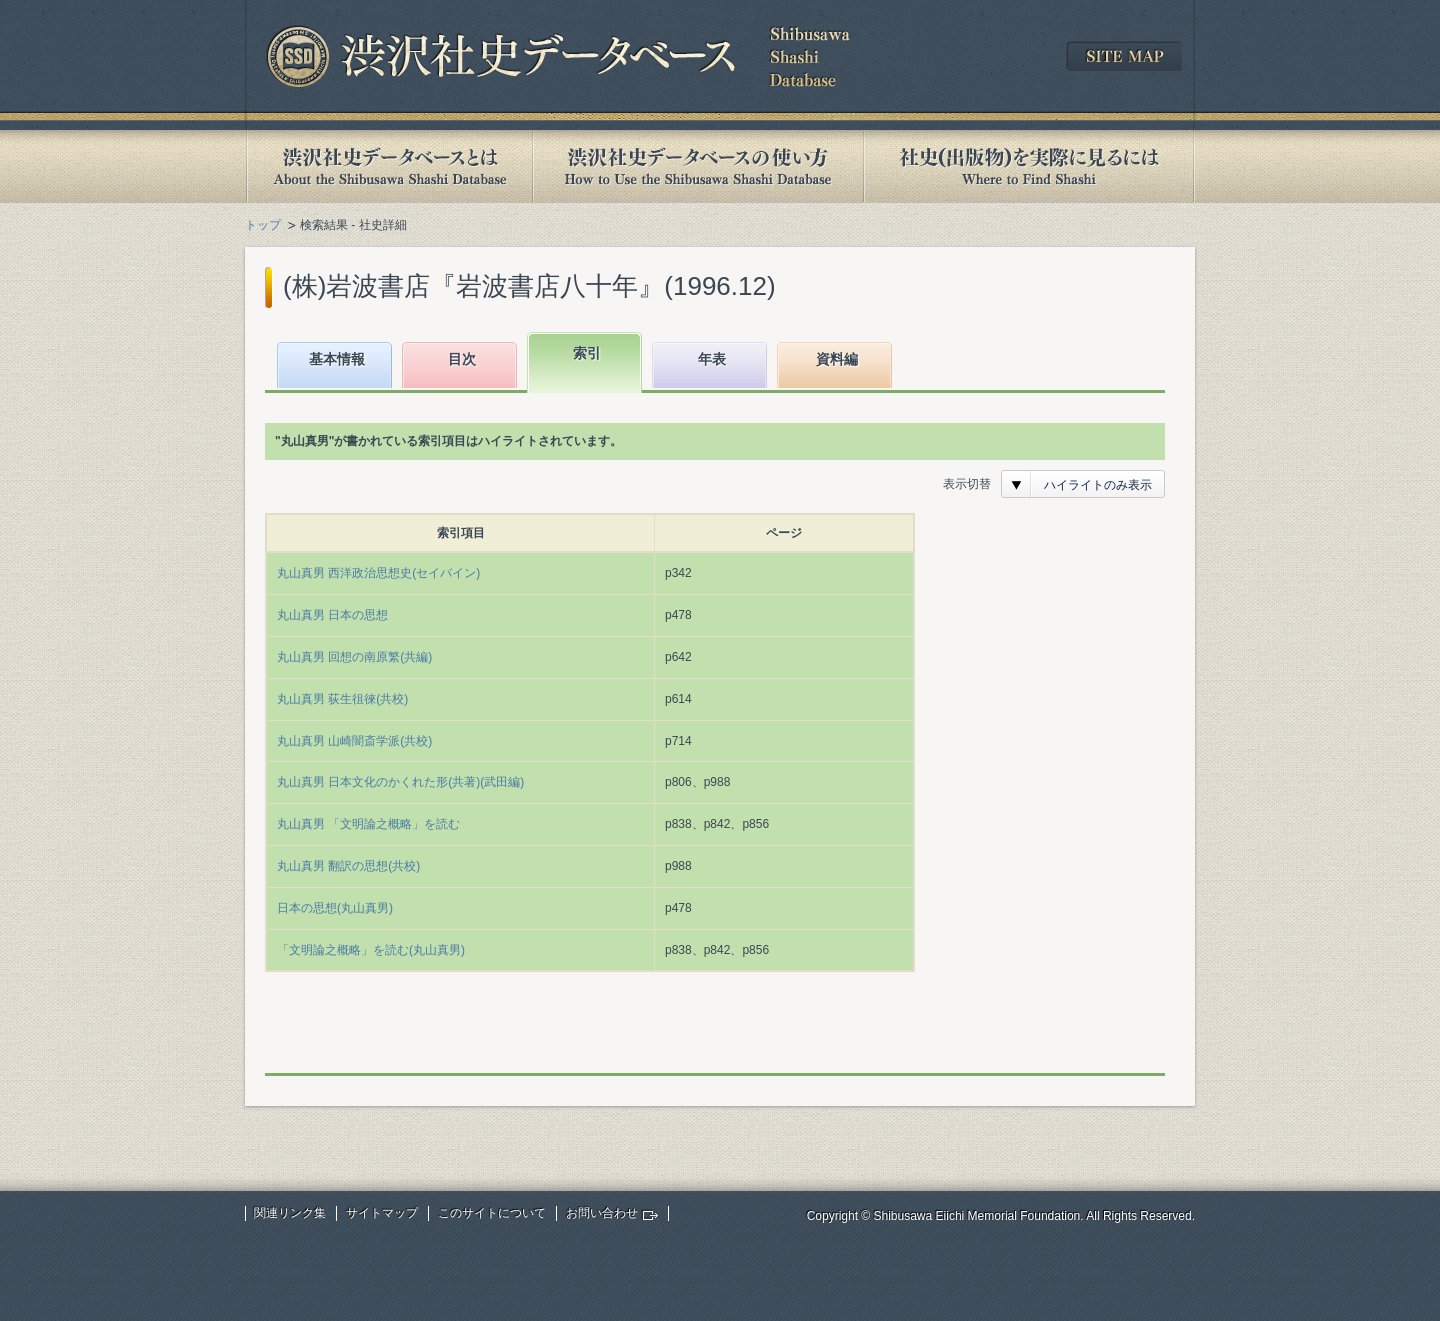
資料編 (837, 359)
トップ (263, 225)
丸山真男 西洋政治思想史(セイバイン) (378, 573)
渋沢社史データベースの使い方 (698, 166)
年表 (712, 359)
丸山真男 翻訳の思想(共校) (348, 866)
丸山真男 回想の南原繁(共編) (354, 657)
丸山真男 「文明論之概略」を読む (368, 824)
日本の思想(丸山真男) (335, 908)
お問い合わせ (602, 1213)
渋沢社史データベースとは (388, 166)
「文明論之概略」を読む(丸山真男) (371, 950)
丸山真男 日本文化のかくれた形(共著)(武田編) (400, 782)
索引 (587, 353)
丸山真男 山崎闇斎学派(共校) (354, 741)
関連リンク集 (290, 1213)
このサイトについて (492, 1213)
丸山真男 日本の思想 (332, 615)
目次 (462, 359)
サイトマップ (382, 1213)
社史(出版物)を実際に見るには (1029, 166)
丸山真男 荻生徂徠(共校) (342, 699)
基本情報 (337, 359)
